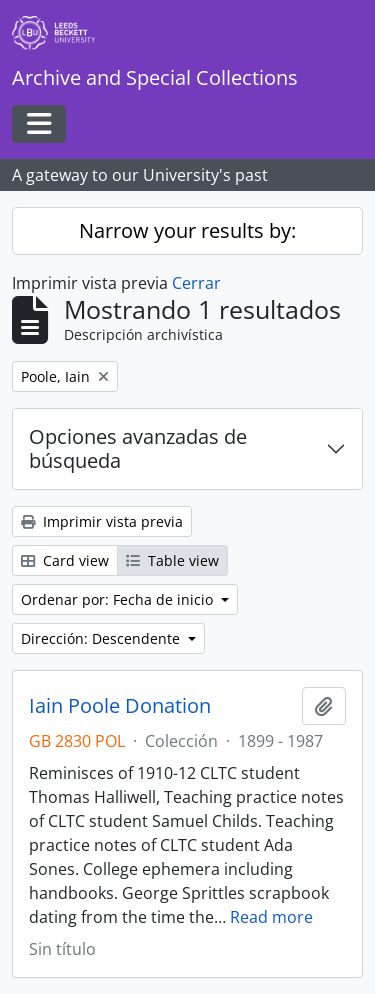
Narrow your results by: (187, 230)
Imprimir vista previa (102, 521)
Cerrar (196, 283)
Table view (172, 560)
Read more (271, 917)
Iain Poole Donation (120, 706)
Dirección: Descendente (102, 638)
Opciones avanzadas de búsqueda (138, 448)
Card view (65, 560)
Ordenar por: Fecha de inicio (119, 599)
